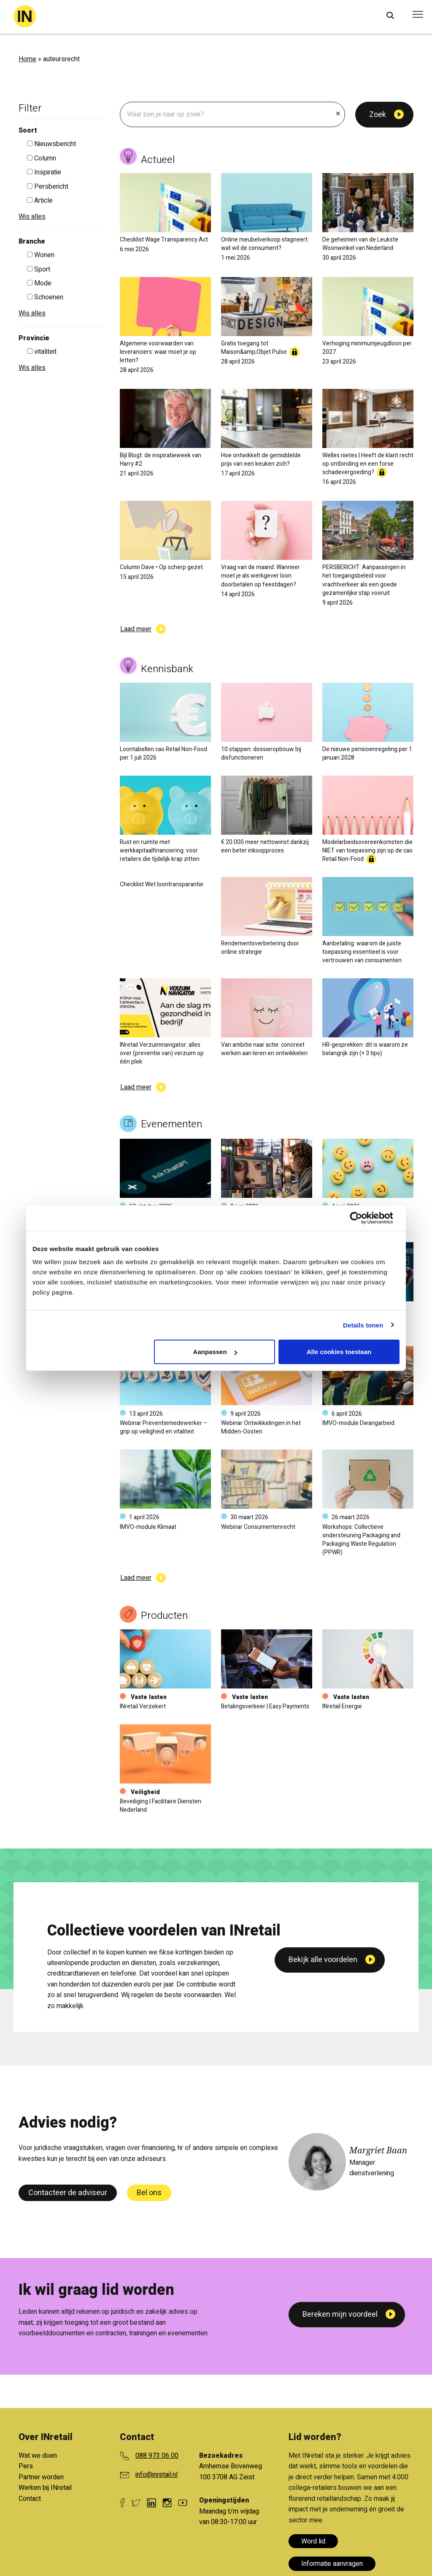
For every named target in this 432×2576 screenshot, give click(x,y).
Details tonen (363, 1324)
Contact (30, 2499)
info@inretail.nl (156, 2475)
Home (27, 59)
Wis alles (32, 217)
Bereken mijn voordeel (340, 2314)
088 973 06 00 (156, 2456)
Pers (26, 2466)
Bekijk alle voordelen (323, 2091)
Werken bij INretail (45, 2488)
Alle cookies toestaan (339, 1351)
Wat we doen (38, 2456)
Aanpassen (215, 1351)
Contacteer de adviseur (67, 2193)
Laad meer (135, 629)
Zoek (377, 114)
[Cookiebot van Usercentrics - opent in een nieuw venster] (363, 1217)
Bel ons (149, 2193)
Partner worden (41, 2477)
